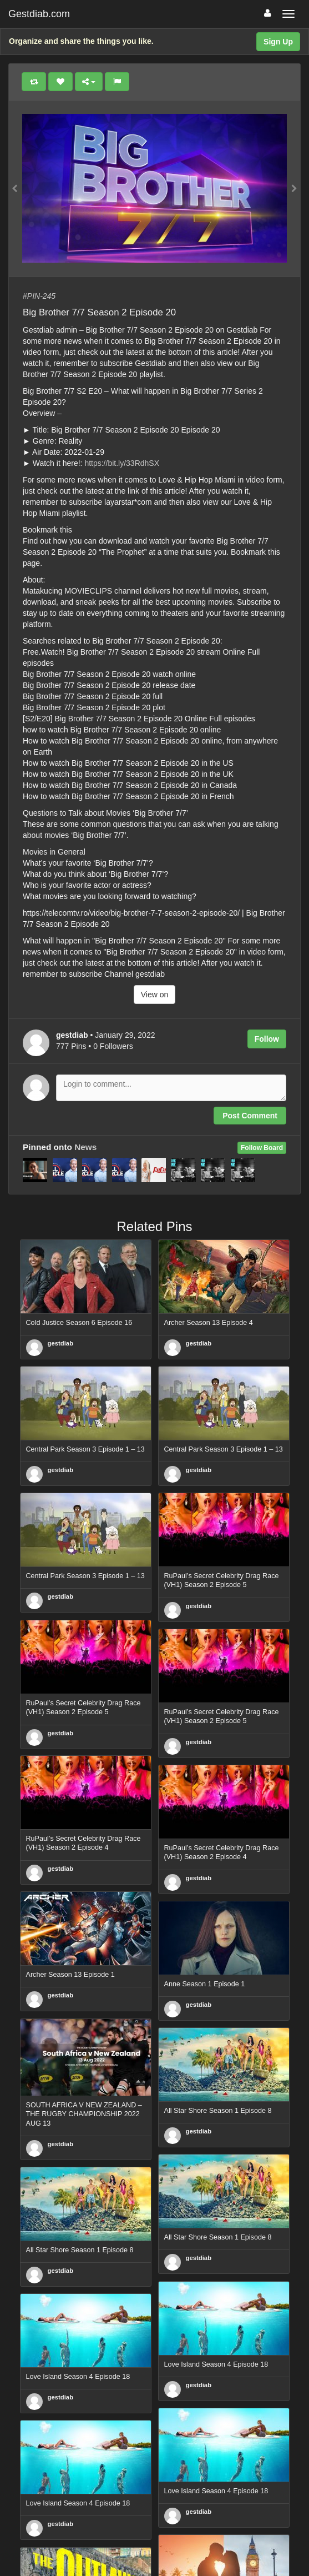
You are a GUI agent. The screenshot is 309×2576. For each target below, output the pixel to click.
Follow (267, 1039)
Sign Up (278, 41)
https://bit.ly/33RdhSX (121, 463)
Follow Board (262, 1148)
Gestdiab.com (39, 13)
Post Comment (249, 1115)
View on (155, 994)
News (85, 1147)
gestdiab (61, 1343)
